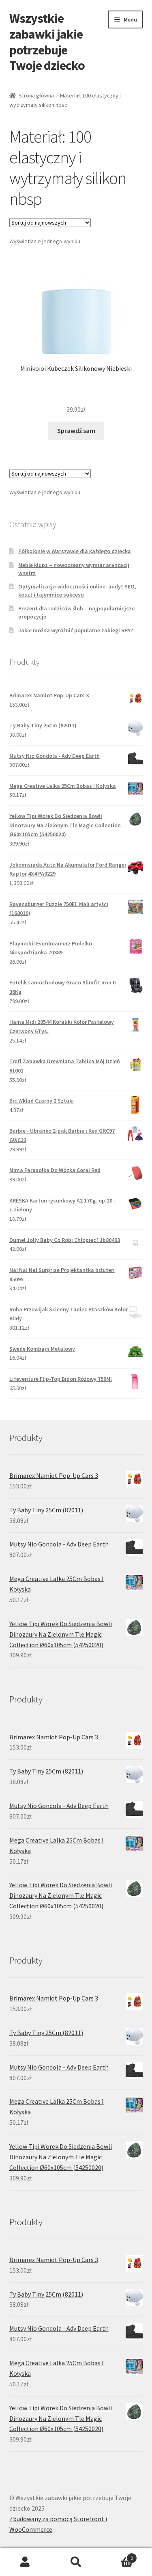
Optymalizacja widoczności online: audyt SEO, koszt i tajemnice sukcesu (77, 590)
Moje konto (25, 2562)
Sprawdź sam (76, 430)
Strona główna (36, 95)
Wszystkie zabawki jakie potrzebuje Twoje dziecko (47, 42)
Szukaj (76, 2562)
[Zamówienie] (50, 222)
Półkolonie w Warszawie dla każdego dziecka (74, 551)
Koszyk (119, 2556)
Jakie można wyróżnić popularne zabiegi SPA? (75, 630)
